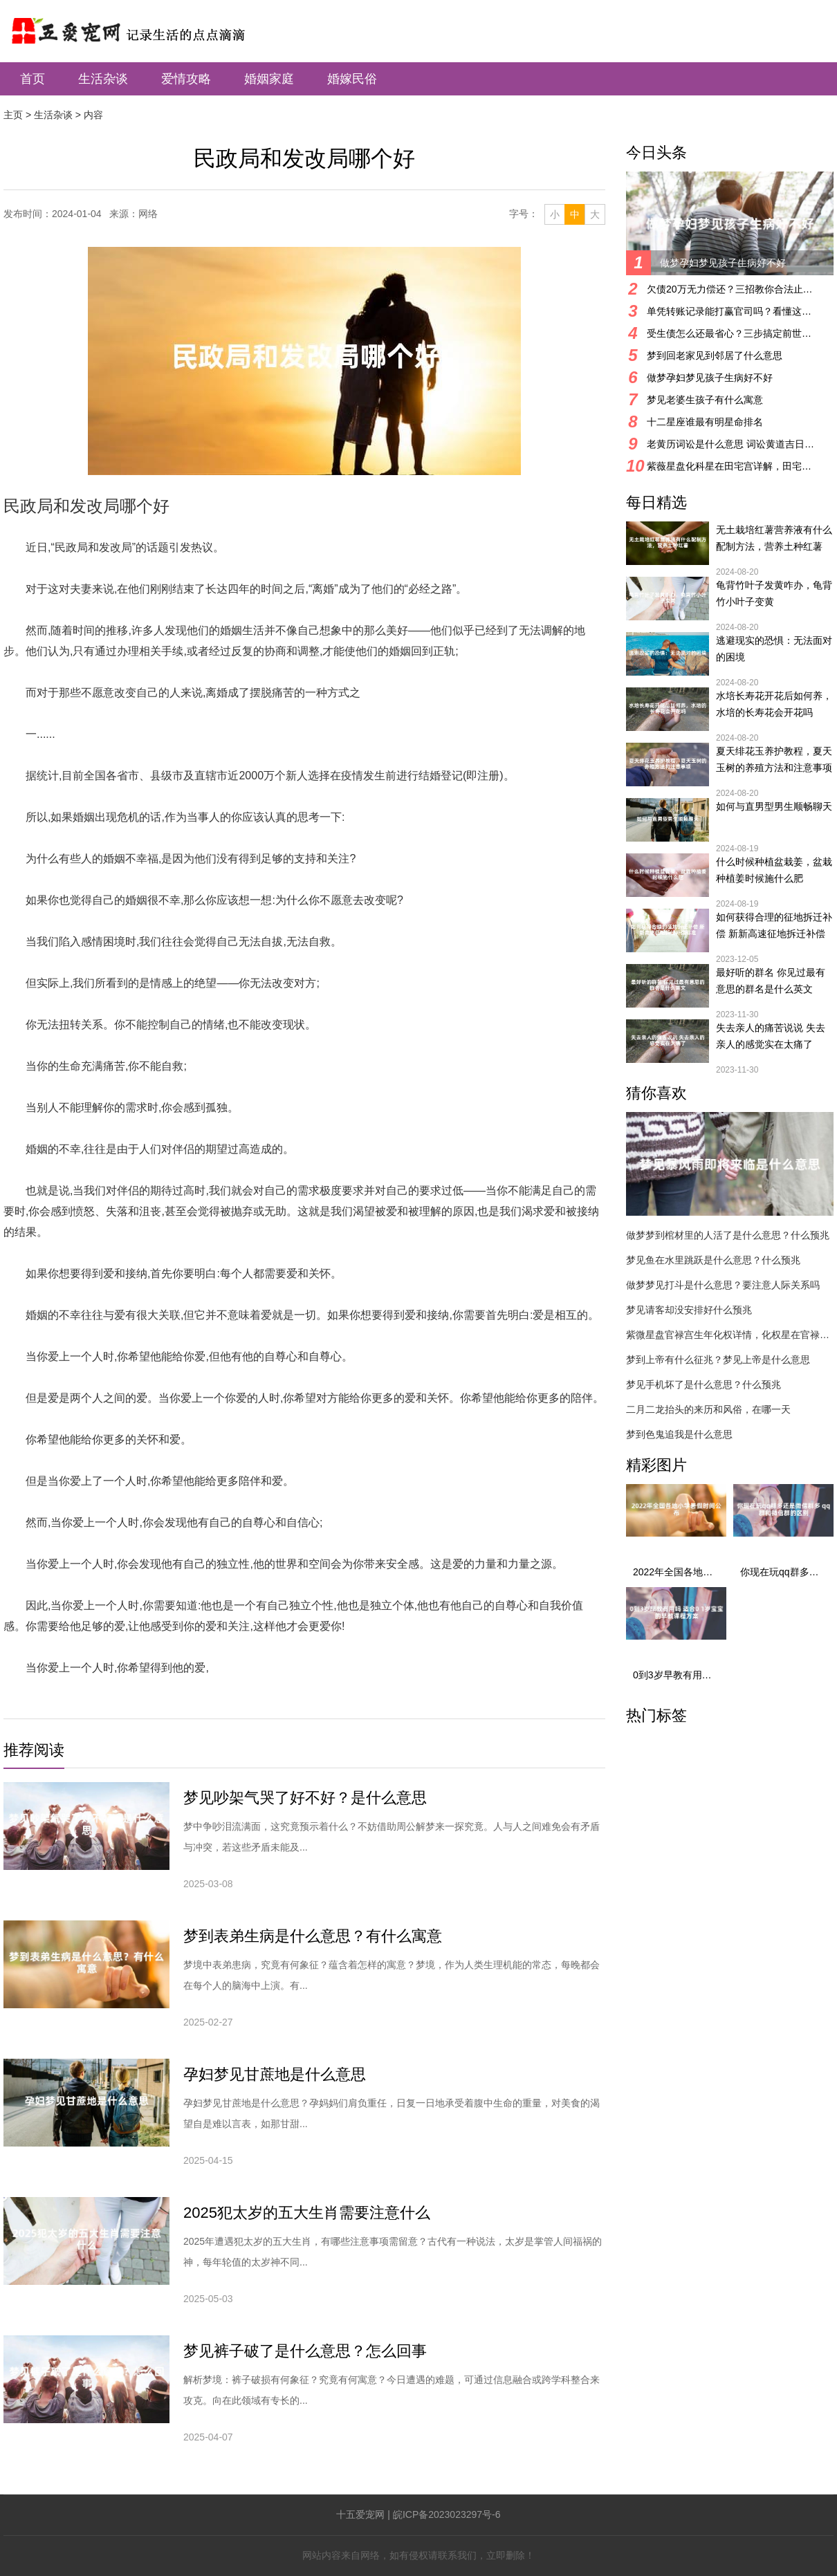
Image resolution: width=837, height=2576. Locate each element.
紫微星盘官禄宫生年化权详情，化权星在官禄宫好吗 (730, 1334)
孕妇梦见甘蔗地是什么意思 (274, 2074)
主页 (13, 114)
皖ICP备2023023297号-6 (447, 2514)
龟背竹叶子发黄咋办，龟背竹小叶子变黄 (774, 593)
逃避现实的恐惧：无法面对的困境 (774, 648)
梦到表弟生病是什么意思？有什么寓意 (312, 1936)
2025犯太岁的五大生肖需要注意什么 (306, 2212)
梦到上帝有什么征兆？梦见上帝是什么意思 (718, 1359)
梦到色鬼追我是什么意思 (679, 1434)
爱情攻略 (186, 79)
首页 (32, 79)
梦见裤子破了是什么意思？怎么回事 (305, 2351)
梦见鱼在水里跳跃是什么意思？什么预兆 (713, 1260)
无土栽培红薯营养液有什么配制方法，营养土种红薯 (774, 538)
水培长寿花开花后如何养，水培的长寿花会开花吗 (774, 704)
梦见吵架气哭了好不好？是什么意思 (305, 1797)
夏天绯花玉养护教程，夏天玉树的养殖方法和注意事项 (774, 759)
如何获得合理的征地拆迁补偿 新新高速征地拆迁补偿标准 (774, 926)
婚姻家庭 (269, 79)
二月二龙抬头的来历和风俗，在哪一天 (708, 1409)
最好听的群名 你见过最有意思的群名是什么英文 (770, 980)
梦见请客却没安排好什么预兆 (689, 1309)
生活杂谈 (103, 79)
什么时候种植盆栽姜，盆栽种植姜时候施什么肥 (774, 870)
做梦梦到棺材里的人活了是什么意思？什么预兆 (727, 1235)
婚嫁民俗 (352, 79)
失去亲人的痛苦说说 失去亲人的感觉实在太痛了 (770, 1036)
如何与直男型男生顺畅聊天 (774, 806)
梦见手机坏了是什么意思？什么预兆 (703, 1384)
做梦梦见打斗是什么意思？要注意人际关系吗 (723, 1284)
